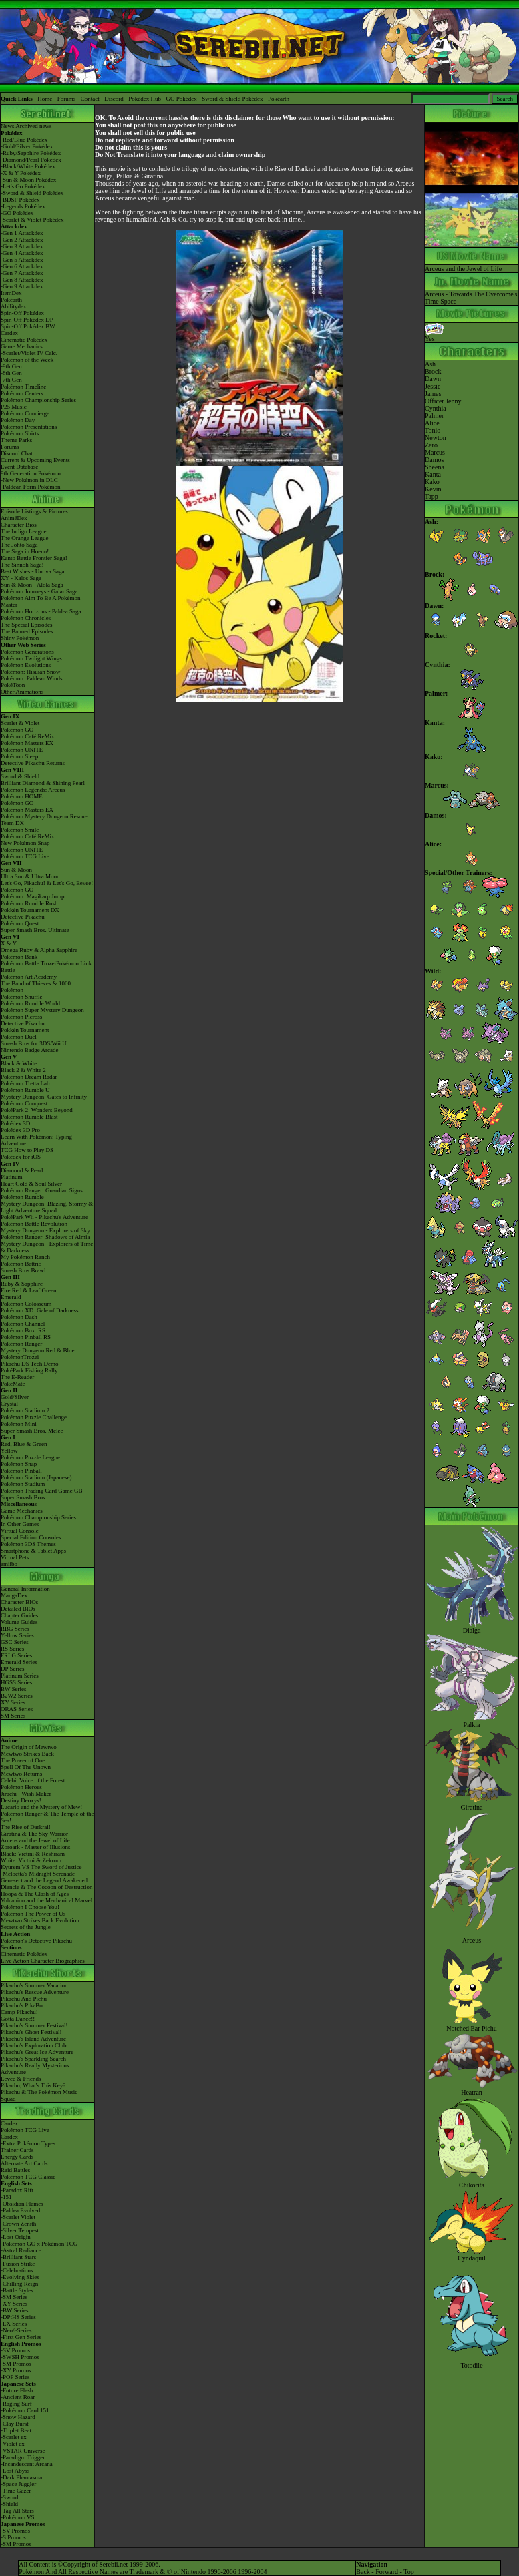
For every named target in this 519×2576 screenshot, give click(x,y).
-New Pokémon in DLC (29, 480)
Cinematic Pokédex (24, 339)
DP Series (12, 1668)
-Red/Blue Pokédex (24, 139)
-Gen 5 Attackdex (22, 259)
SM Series (13, 1715)
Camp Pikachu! (19, 2012)
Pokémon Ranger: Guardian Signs (42, 1190)
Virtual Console (20, 1530)
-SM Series (14, 2297)
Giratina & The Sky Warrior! (35, 1833)
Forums (66, 98)
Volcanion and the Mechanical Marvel (46, 1900)
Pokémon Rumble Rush (29, 903)
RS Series (12, 1648)
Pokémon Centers (22, 393)
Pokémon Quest (20, 923)
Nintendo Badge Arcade (29, 1050)
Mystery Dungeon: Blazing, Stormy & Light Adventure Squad (47, 1207)
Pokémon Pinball (21, 1470)
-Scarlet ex (14, 2437)
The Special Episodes (26, 624)
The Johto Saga (19, 544)
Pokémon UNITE (22, 749)
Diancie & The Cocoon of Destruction (47, 1887)
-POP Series (15, 2377)
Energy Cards (17, 2156)
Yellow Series (17, 1635)
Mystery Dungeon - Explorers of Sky (45, 1230)
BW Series (14, 1689)
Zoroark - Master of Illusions (35, 1847)
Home (44, 98)
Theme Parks (16, 440)
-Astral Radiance (21, 2250)
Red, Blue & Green (24, 1444)
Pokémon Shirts (20, 433)
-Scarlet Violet (18, 2217)
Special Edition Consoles (31, 1537)
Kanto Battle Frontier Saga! (34, 558)
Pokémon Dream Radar (29, 1076)
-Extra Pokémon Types (28, 2143)
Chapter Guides (19, 1615)
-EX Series (14, 2323)
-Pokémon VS (18, 2517)
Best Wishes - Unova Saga (32, 571)
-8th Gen (11, 373)
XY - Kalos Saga (21, 578)
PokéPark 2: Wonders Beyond (37, 1110)
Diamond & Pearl (22, 1170)
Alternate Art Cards (24, 2163)
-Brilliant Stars (18, 2257)
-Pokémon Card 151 (25, 2410)
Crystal (9, 1403)
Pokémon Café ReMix (28, 736)
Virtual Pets (15, 1557)
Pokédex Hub (144, 98)
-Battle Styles (17, 2290)
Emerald (11, 1297)
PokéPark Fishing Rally (29, 1370)
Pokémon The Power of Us (33, 1913)
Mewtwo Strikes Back (27, 1753)
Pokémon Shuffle (22, 996)
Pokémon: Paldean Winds (31, 678)
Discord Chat (17, 453)
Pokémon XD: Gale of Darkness (39, 1310)
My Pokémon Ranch (25, 1257)
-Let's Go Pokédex (23, 186)
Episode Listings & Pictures (34, 511)
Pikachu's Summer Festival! (34, 2025)
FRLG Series (16, 1655)
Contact (90, 98)
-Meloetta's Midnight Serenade (38, 1873)
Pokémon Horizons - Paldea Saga (41, 611)
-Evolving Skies (20, 2277)
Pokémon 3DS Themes (28, 1544)
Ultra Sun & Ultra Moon (30, 876)
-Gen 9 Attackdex (22, 286)
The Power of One (23, 1760)
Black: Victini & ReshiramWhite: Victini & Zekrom (33, 1857)
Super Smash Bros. (24, 1497)
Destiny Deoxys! (21, 1800)
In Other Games (20, 1524)
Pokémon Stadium (23, 1484)
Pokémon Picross (21, 1016)
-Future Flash (17, 2390)
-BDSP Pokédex (20, 199)
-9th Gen (11, 366)
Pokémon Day (18, 420)
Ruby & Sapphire (22, 1283)
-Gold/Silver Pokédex (27, 146)
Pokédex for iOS (21, 1156)
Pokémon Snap (19, 1464)
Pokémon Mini (19, 1424)
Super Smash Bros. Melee (32, 1430)
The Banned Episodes (27, 631)
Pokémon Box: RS (23, 1330)
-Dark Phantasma (21, 2477)
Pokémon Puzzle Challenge (34, 1417)
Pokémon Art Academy (29, 976)
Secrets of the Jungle (26, 1927)
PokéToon (13, 685)
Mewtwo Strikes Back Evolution (40, 1920)
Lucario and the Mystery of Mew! (41, 1807)
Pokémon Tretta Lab (25, 1083)
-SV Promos (15, 2350)
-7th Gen (11, 379)
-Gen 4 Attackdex (22, 253)
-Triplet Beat (16, 2430)
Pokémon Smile (20, 829)
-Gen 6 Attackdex (22, 266)
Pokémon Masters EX (27, 743)
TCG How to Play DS (27, 1150)
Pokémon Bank (19, 956)
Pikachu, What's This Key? (33, 2085)
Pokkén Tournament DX (30, 910)
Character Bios (19, 524)
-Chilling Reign (19, 2283)
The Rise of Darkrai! (26, 1827)
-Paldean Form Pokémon (31, 486)
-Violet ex (13, 2443)
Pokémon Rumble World (30, 1003)
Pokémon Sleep (19, 756)
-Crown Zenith (18, 2223)
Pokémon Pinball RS (26, 1337)
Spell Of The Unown (26, 1767)
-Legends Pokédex (23, 206)
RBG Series (15, 1628)
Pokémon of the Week (27, 359)
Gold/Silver (15, 1397)
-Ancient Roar (18, 2397)
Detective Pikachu (23, 916)
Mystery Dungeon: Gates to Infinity (44, 1096)
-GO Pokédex (17, 213)
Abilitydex (14, 306)
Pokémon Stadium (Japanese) (36, 1477)
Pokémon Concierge (25, 413)
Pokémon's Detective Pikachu (36, 1940)
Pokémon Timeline (23, 386)
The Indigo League (23, 531)
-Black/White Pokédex (28, 166)
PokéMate (13, 1383)
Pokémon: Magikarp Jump (33, 896)
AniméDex (14, 518)
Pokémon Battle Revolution (34, 1223)
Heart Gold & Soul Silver (31, 1183)
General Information (25, 1588)
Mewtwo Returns (21, 1773)
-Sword (10, 2497)
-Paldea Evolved (20, 2210)
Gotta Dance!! (18, 2018)
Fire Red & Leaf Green (28, 1290)
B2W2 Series (17, 1695)
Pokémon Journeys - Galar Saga (39, 591)
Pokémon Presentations (29, 426)
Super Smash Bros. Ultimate (35, 930)
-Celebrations (17, 2270)
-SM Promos (16, 2363)
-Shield (9, 2504)
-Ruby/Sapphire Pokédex (31, 153)
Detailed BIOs (18, 1608)
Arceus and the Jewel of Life (35, 1840)
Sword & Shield (20, 776)
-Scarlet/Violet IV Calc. (29, 353)
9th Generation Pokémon (31, 473)
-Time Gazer (16, 2490)
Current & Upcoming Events (35, 460)
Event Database (19, 466)
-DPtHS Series (18, 2317)
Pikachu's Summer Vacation (34, 1985)
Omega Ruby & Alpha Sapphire (39, 950)
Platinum (12, 1177)
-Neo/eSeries (16, 2330)
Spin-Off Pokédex (22, 313)
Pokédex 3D (15, 1123)
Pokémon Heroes (21, 1787)
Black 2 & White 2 (23, 1070)
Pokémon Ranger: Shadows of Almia (45, 1237)
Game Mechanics (22, 346)
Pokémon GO (17, 729)
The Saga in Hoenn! (25, 551)
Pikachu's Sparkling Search (33, 2058)
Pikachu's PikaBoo (23, 2005)
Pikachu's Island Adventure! (34, 2038)
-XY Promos (16, 2370)
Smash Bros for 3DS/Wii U (34, 1043)
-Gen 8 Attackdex (22, 279)
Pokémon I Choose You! (30, 1907)
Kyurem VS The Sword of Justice (41, 1867)
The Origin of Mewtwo (29, 1747)
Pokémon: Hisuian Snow (31, 671)
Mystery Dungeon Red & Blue (38, 1350)
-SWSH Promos (20, 2357)
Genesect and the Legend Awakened (44, 1880)
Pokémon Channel (23, 1323)
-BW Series (15, 2310)
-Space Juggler (18, 2484)
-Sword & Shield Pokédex (32, 193)
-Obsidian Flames (22, 2203)
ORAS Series (17, 1709)
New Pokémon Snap (25, 843)
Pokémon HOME (22, 796)
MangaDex (14, 1595)
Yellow (9, 1450)
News (8, 126)
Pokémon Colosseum (26, 1303)
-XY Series (14, 2303)
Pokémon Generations (27, 651)
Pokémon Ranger (21, 1343)
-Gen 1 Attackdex (22, 233)
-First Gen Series (21, 2337)
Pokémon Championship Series (38, 400)
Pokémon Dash (19, 1317)
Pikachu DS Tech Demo (29, 1363)
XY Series (13, 1702)
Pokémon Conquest (24, 1103)
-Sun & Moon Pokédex (28, 179)
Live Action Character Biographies (43, 1960)
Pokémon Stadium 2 (25, 1410)
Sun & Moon (16, 869)
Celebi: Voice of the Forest (33, 1780)
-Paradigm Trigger (23, 2457)
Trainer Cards (17, 2150)
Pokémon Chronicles (26, 618)
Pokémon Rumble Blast (29, 1116)
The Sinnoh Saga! (22, 564)
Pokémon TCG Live (25, 856)
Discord (114, 98)
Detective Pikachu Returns (33, 763)
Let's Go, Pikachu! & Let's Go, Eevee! (47, 883)
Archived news (33, 126)
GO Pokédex (181, 98)
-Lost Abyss (15, 2470)
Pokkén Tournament (25, 1030)
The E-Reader (17, 1377)
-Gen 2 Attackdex (22, 239)
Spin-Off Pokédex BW (28, 326)
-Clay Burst (15, 2423)
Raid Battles (15, 2170)
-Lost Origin (16, 2237)
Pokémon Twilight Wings (31, 658)
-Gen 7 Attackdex (22, 273)
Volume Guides (19, 1622)
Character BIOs (19, 1602)
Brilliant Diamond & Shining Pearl (43, 783)
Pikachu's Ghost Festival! (31, 2032)
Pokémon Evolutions (26, 665)
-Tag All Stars (17, 2510)
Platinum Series (20, 1675)
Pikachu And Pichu (24, 1998)
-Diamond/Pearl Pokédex (31, 159)
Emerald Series (19, 1662)
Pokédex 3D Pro (20, 1130)
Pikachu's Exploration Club (34, 2045)
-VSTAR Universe (23, 2450)
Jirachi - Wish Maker (26, 1793)
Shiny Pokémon (20, 638)
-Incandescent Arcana (27, 2464)
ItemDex (11, 293)
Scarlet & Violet (20, 723)
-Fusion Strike (18, 2263)
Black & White (19, 1063)
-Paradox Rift (17, 2190)
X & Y (9, 943)
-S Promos (13, 2537)
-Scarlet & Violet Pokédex (32, 219)
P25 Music (14, 406)
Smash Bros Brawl (23, 1270)
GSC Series (15, 1642)
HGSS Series (16, 1682)
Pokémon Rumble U (25, 1090)
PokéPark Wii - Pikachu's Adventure (44, 1217)
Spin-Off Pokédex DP (27, 319)
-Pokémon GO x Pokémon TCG (39, 2243)
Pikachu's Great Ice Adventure (37, 2052)
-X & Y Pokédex (21, 173)
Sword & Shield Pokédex (232, 98)
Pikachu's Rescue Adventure (35, 1992)
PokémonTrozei (20, 1357)
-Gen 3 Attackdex (22, 246)
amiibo (9, 1564)
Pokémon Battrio (21, 1263)
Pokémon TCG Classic (28, 2176)
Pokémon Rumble (22, 1197)
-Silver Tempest (20, 2230)
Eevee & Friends (21, 2078)
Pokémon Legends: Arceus (33, 789)
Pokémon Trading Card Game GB (42, 1490)
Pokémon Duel (19, 1036)
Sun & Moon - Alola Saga (32, 584)
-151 (6, 2197)
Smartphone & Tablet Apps (33, 1550)
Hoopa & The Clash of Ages (35, 1893)
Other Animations (22, 691)
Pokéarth (278, 98)
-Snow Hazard (18, 2417)
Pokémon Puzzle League (30, 1457)
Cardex (9, 333)
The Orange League (24, 538)
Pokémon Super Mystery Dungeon (42, 1010)
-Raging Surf (16, 2403)
